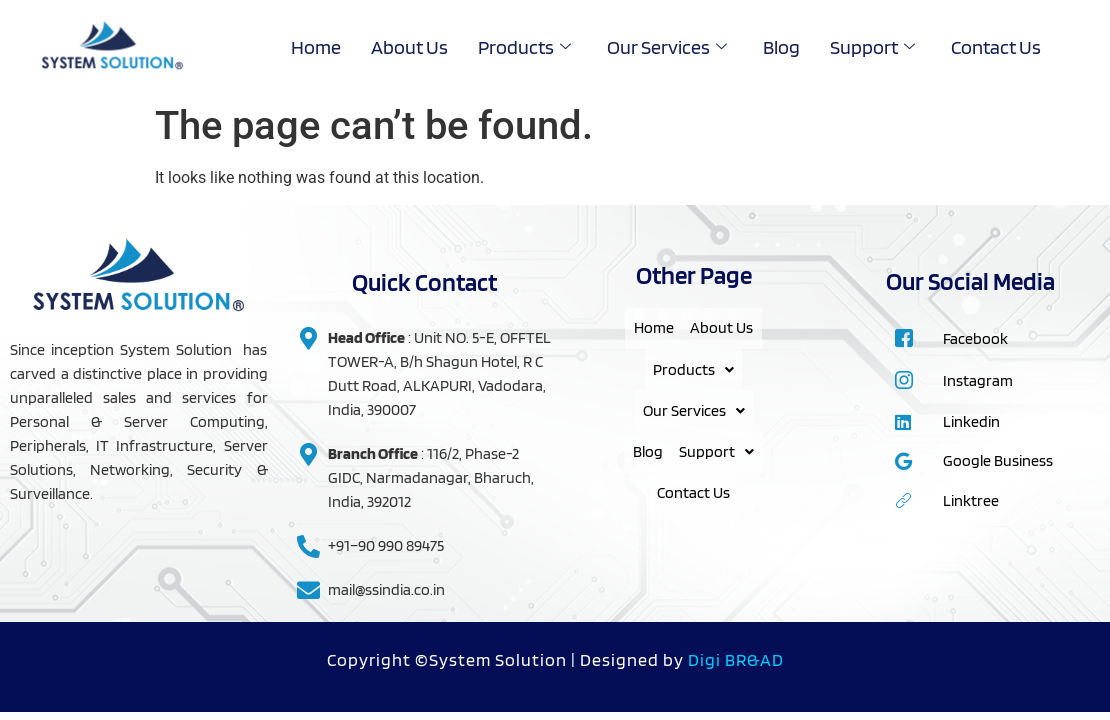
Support (872, 47)
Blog (781, 47)
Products (524, 47)
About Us (409, 47)
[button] (693, 393)
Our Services (667, 47)
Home (316, 47)
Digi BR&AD (736, 659)
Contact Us (996, 47)
